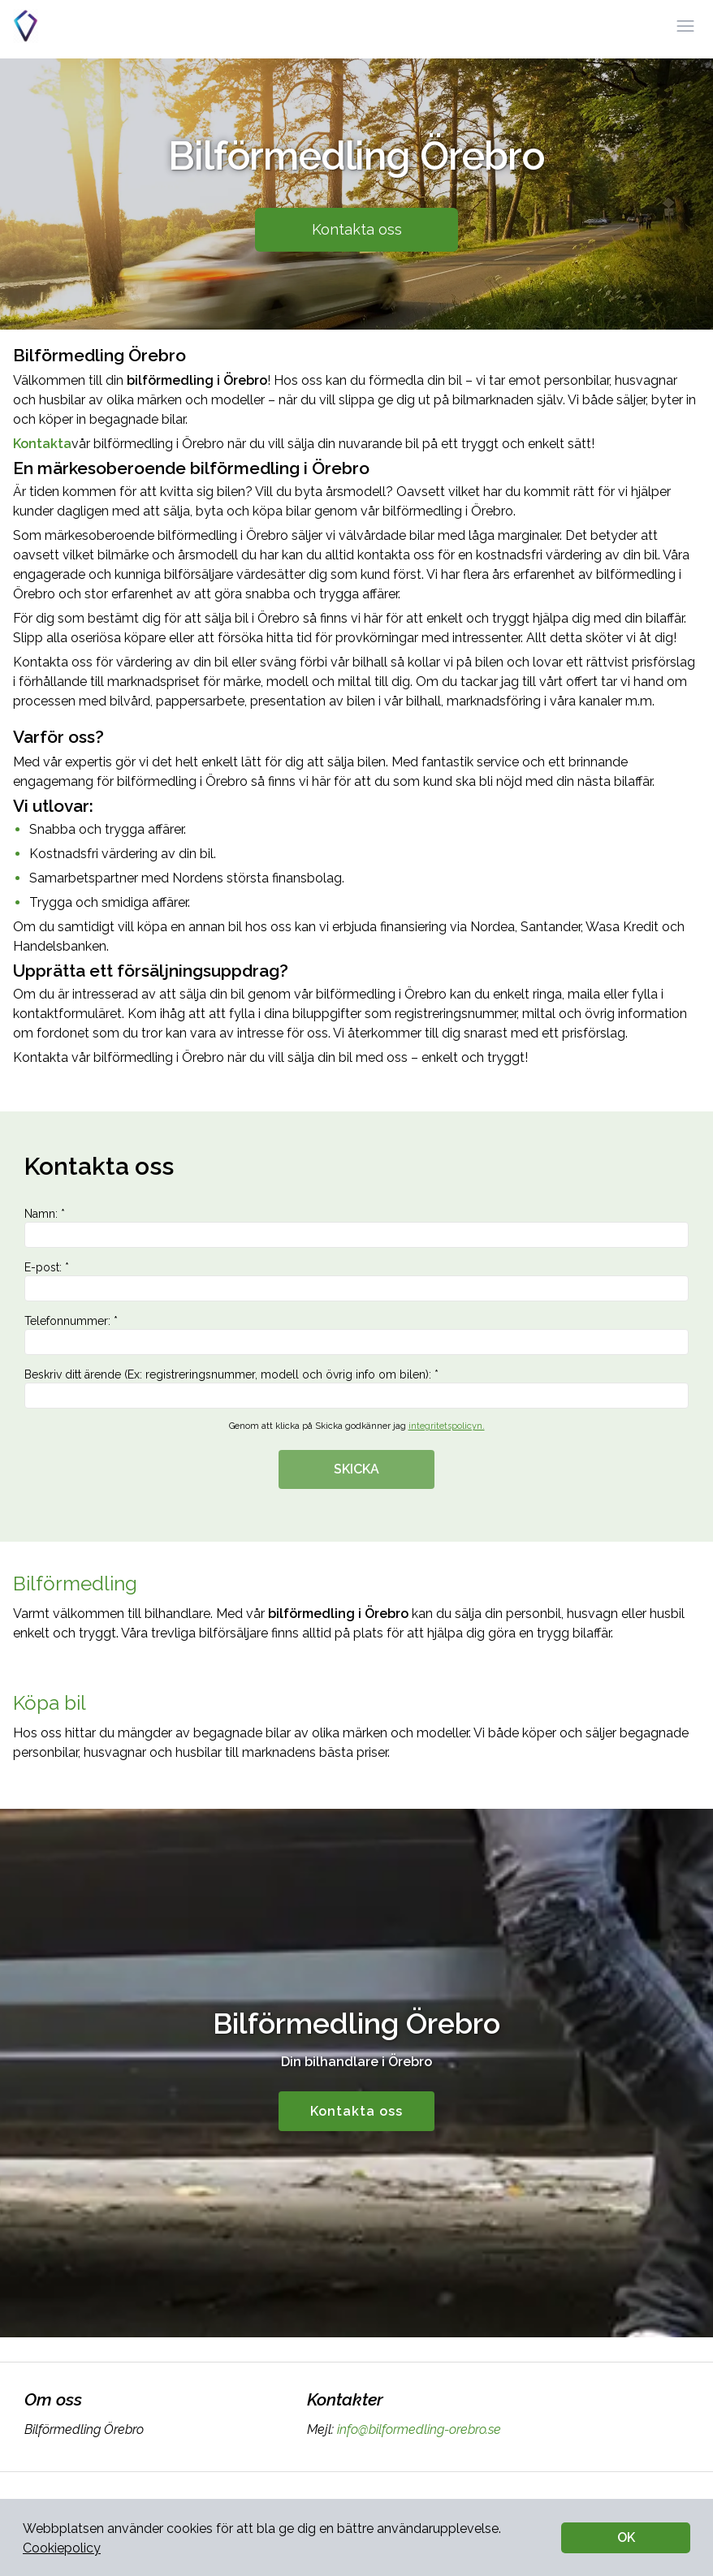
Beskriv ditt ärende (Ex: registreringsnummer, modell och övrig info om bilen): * (356, 1388)
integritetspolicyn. (446, 1426)
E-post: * (356, 1281)
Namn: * (356, 1227)
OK (626, 2537)
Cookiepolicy (62, 2548)
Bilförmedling (75, 1583)
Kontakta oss (357, 229)
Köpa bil (49, 1703)
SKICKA (356, 1469)
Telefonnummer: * (356, 1334)
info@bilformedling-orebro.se (417, 2429)
